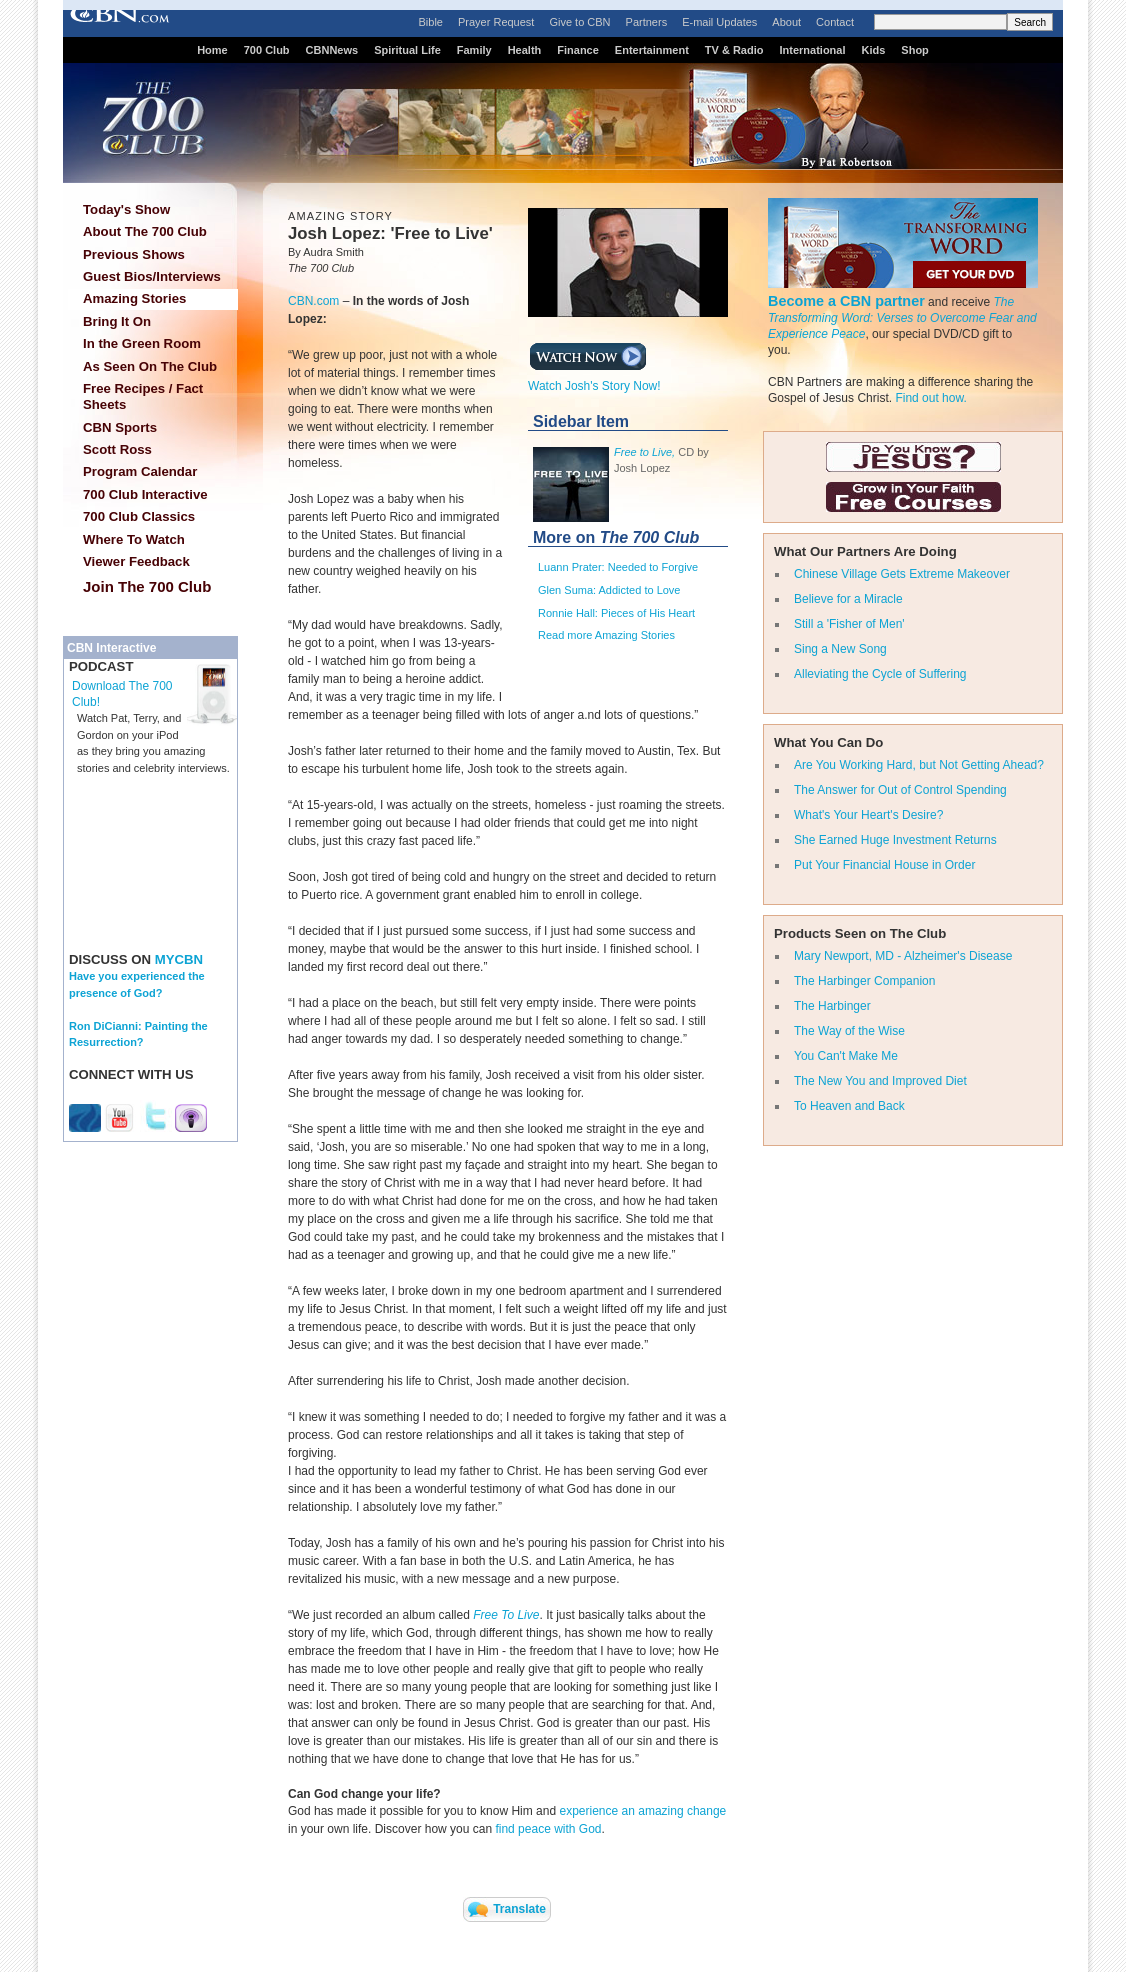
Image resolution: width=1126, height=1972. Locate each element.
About (786, 22)
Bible (431, 22)
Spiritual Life (407, 50)
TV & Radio (734, 50)
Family (474, 50)
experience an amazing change (642, 1811)
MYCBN (179, 959)
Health (525, 50)
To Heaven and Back (849, 1106)
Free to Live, (644, 452)
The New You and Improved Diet (880, 1081)
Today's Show (126, 209)
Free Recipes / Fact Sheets (143, 396)
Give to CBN (579, 22)
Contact (835, 22)
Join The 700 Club (147, 586)
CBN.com (313, 301)
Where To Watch (134, 539)
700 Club (267, 50)
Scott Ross (117, 449)
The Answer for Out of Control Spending (900, 790)
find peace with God (548, 1829)
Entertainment (652, 50)
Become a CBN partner (846, 301)
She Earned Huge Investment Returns (895, 840)
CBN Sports (120, 427)
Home (212, 50)
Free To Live (506, 1615)
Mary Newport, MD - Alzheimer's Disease (903, 956)
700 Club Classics (139, 516)
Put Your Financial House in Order (884, 865)
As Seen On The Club (150, 366)
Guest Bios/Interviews (152, 276)
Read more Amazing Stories (606, 635)
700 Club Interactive (145, 494)
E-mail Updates (719, 22)
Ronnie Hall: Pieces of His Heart (616, 613)
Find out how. (930, 398)
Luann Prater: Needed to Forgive (618, 567)
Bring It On (117, 321)
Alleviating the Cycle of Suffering (880, 674)
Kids (874, 50)
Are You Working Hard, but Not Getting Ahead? (919, 765)
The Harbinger (832, 1006)
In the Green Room (142, 343)
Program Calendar (140, 471)
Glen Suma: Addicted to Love (609, 590)
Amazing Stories (134, 298)
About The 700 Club (145, 231)
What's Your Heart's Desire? (868, 815)
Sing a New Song (840, 649)
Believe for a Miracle (848, 599)
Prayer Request (496, 22)
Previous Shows (134, 254)
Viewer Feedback (136, 561)
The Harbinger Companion (864, 981)
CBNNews (332, 50)
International (812, 50)
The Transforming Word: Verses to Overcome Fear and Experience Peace (902, 318)
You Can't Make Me (846, 1056)
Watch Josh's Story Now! (594, 380)
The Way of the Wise (849, 1031)
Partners (647, 22)
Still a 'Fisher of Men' (849, 624)
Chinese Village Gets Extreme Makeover (902, 574)
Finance (578, 50)
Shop (915, 50)
